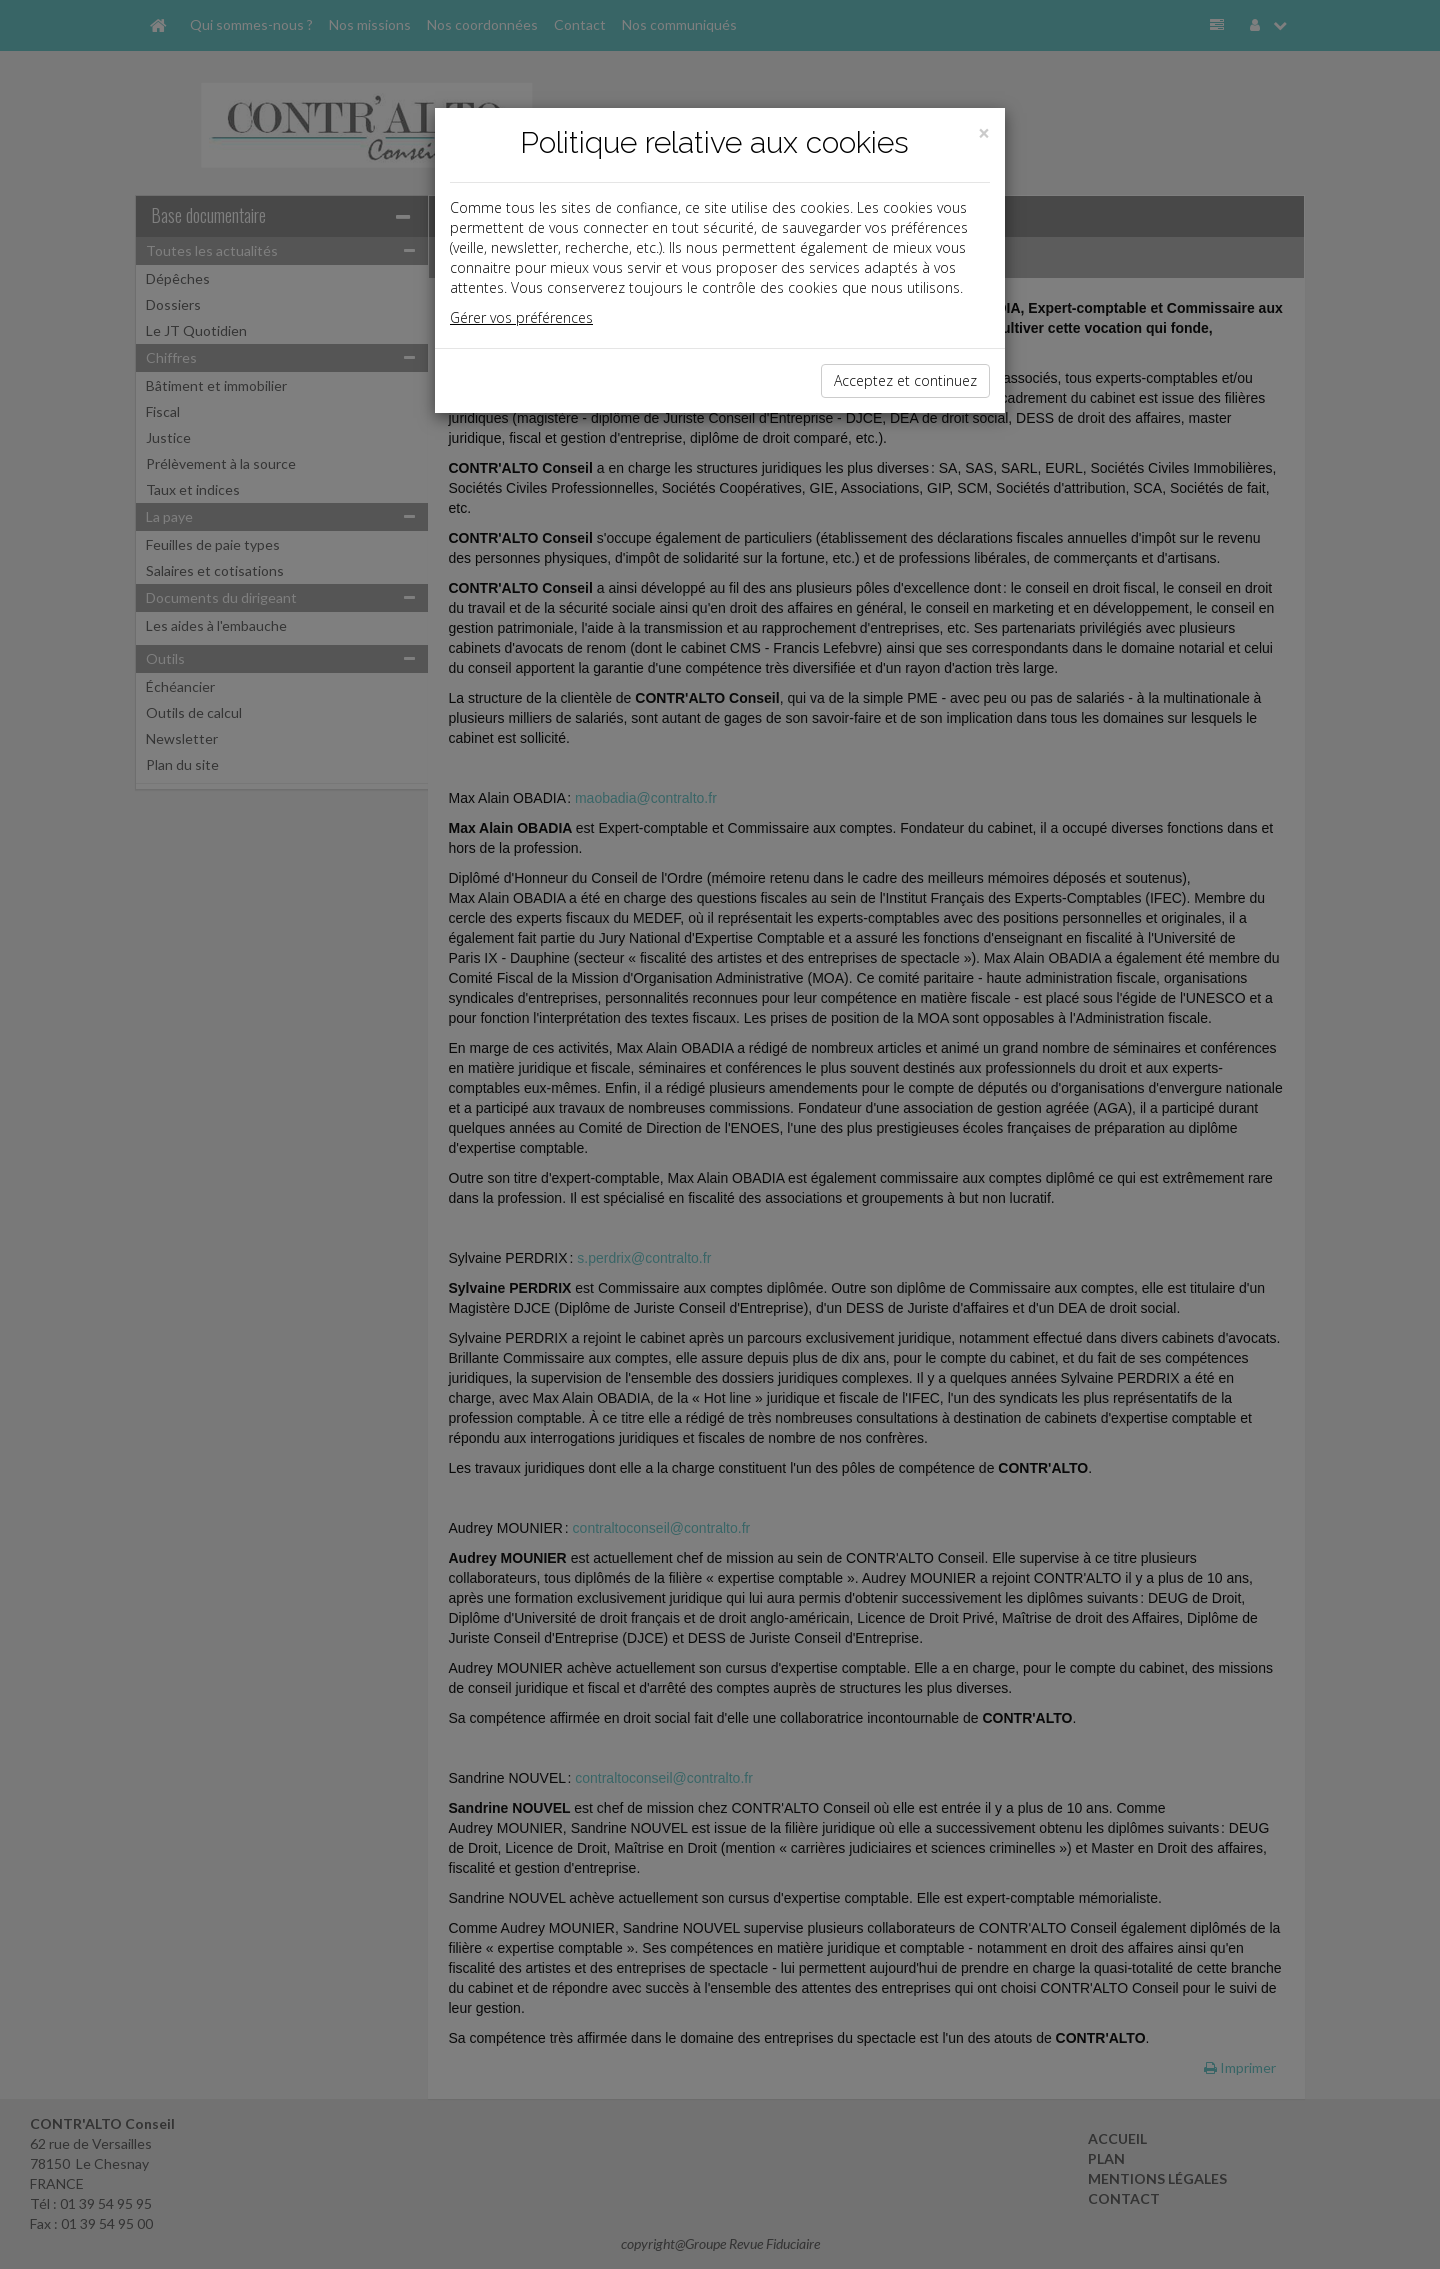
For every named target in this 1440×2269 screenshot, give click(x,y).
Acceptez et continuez (905, 380)
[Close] (984, 133)
